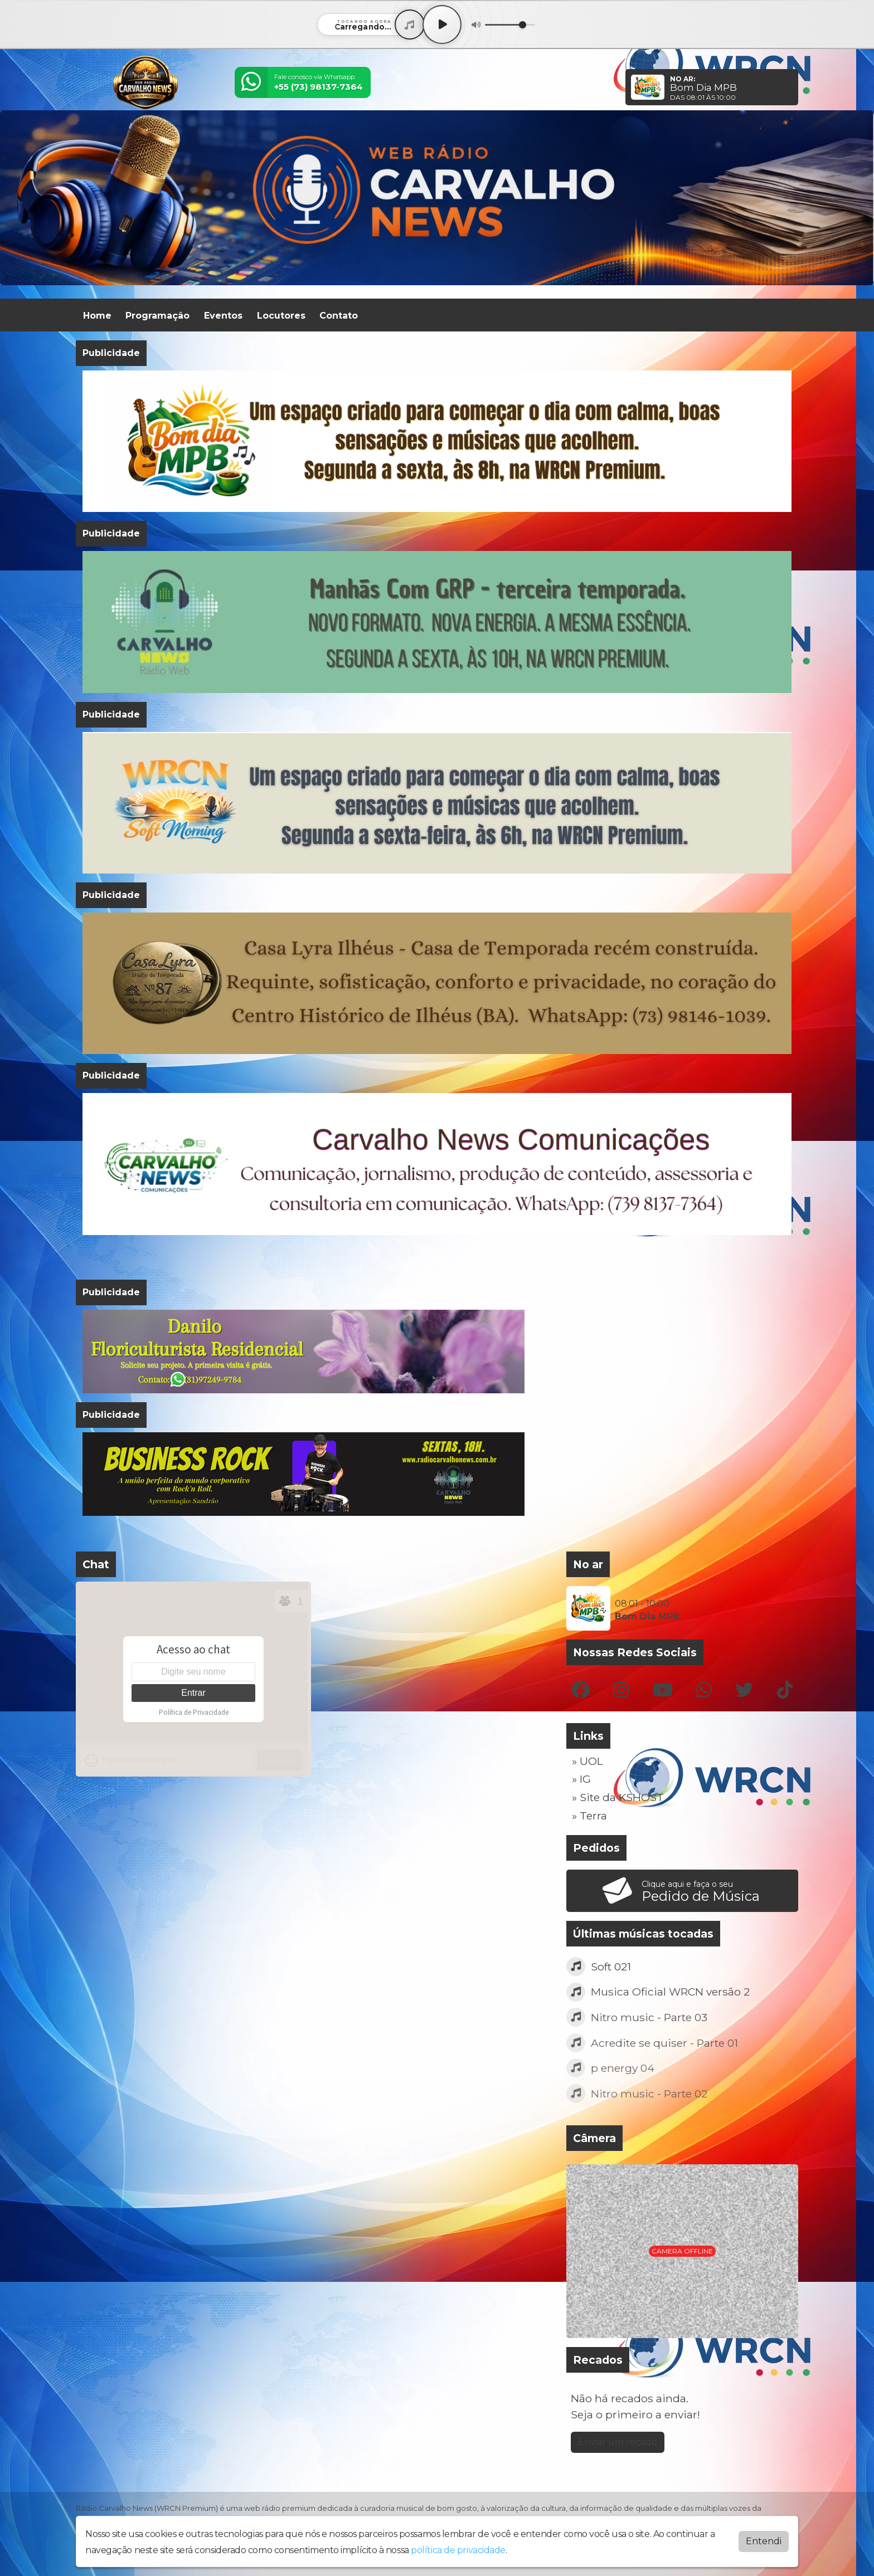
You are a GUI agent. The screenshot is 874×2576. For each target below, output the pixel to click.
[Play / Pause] (442, 24)
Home (97, 315)
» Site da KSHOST (618, 1797)
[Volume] (510, 25)
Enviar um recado (617, 2442)
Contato (338, 315)
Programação (157, 315)
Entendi (763, 2541)
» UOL (587, 1761)
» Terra (589, 1815)
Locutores (281, 315)
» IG (581, 1778)
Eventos (223, 315)
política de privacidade (458, 2550)
